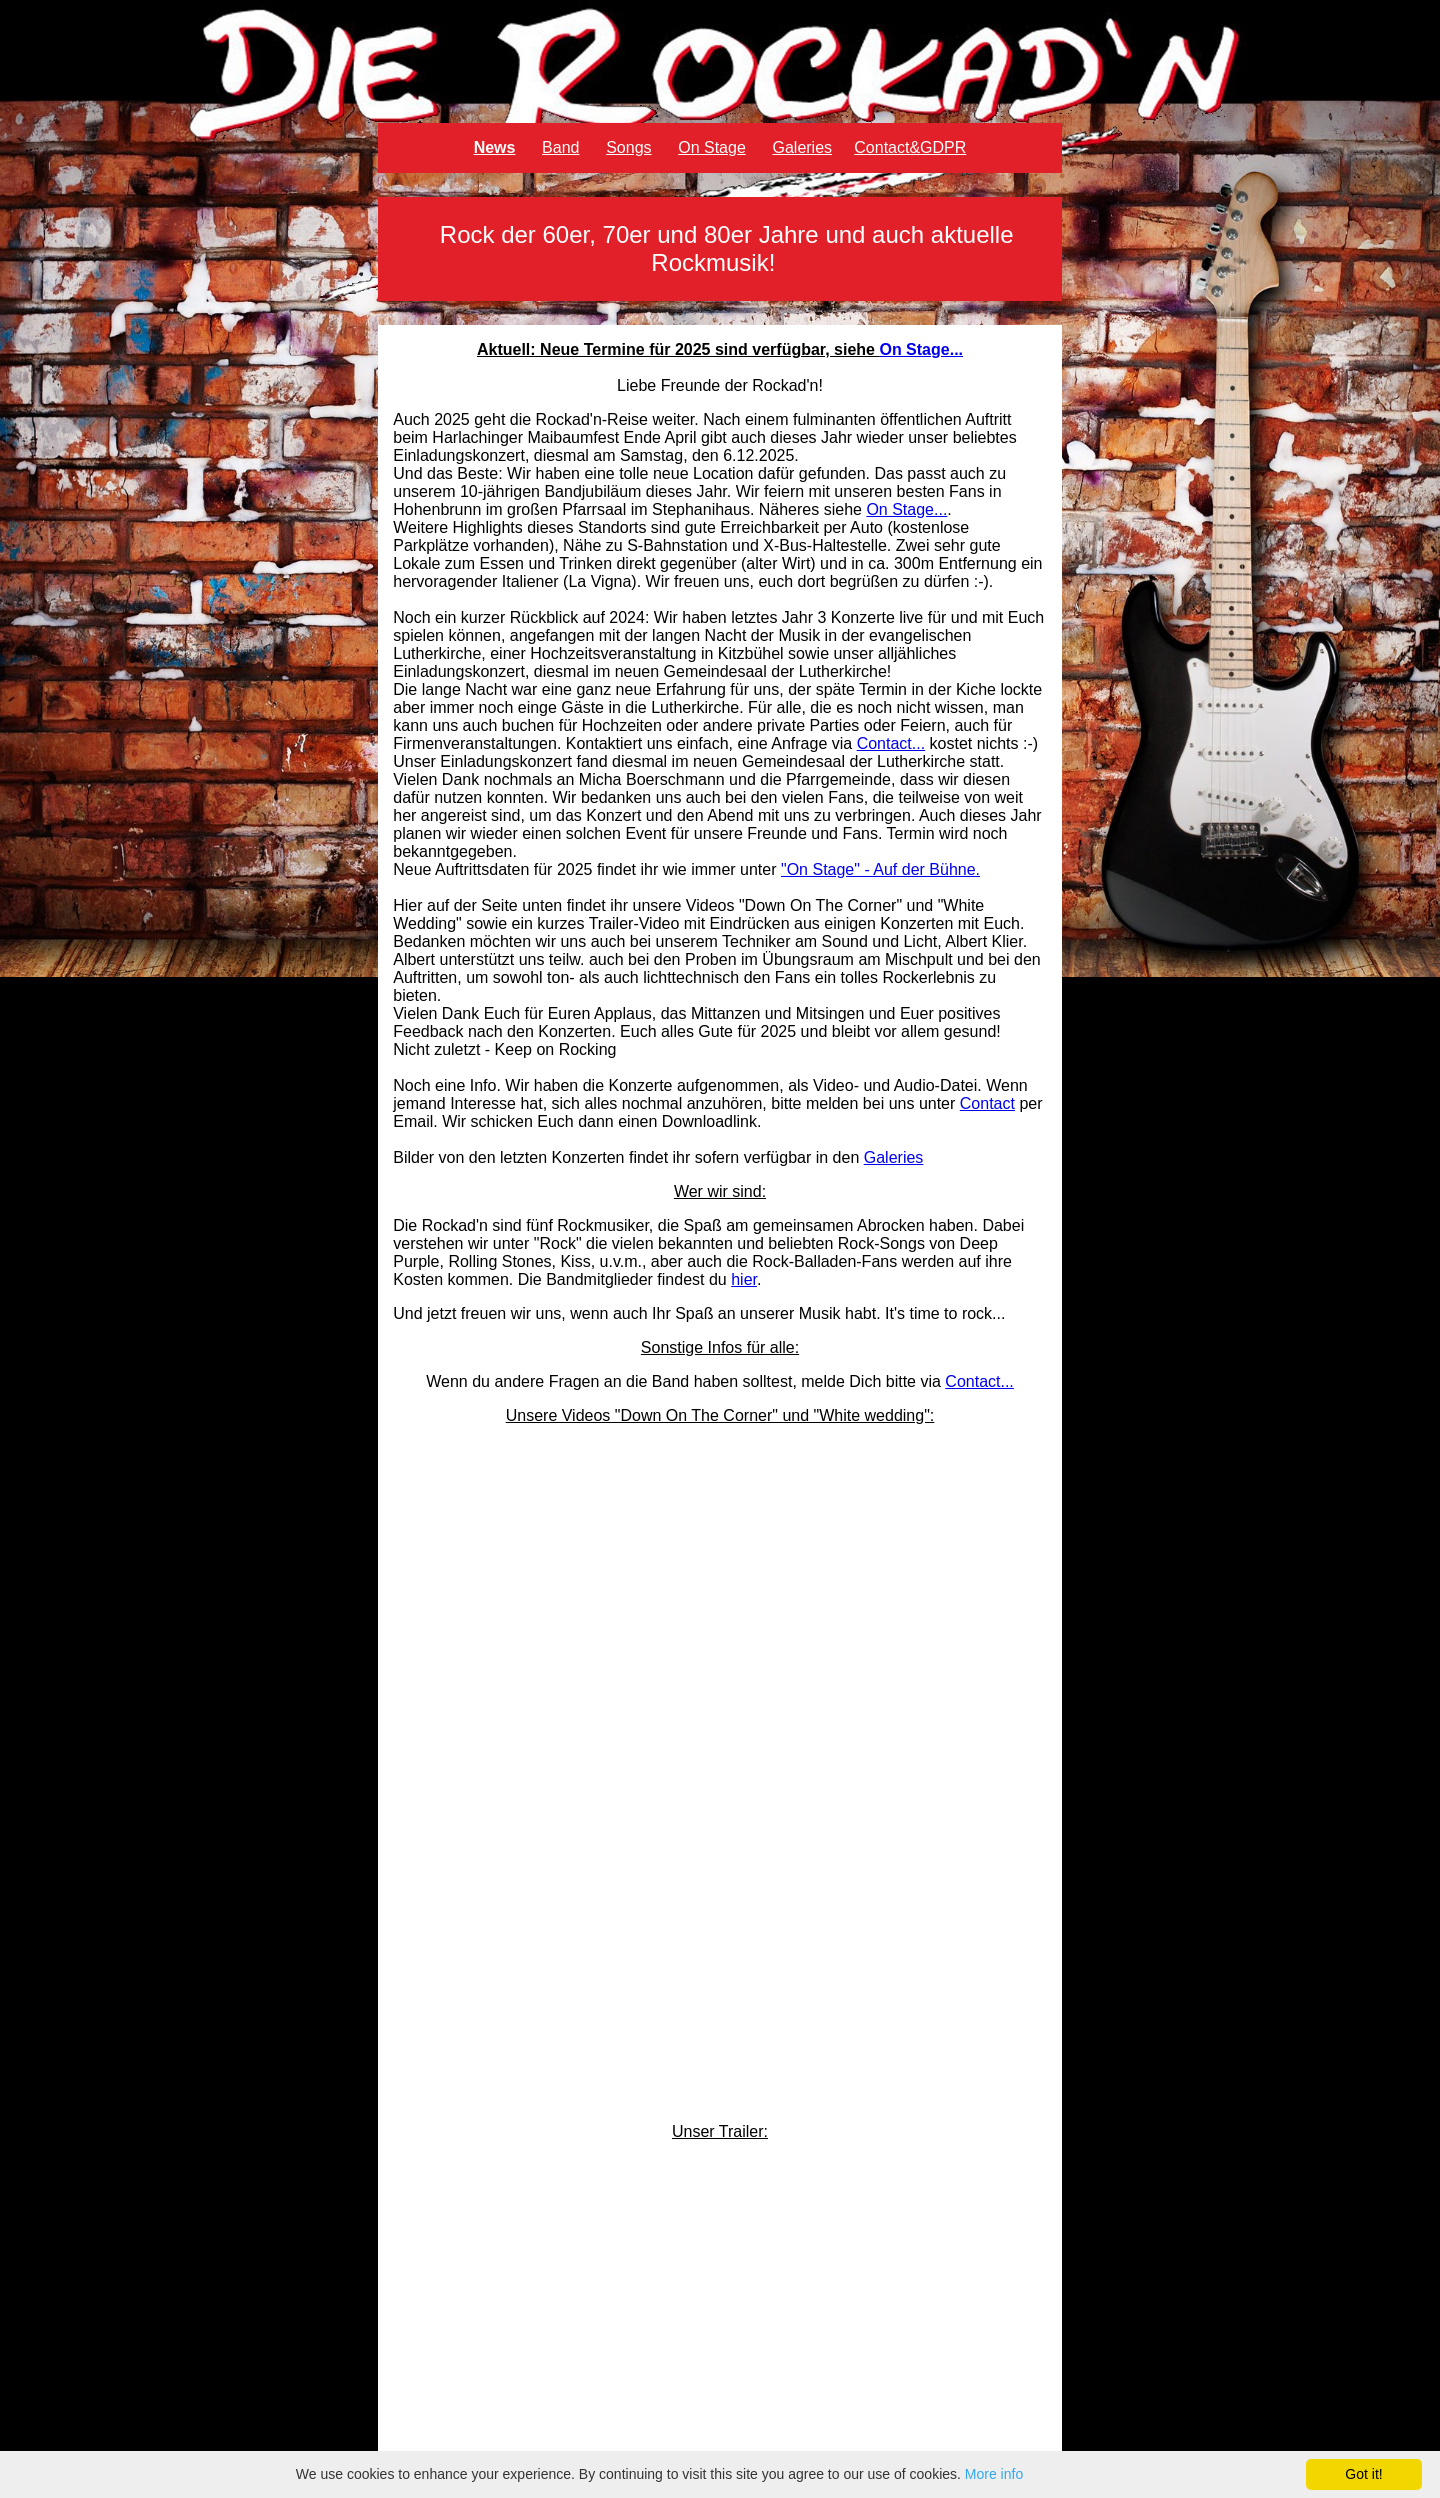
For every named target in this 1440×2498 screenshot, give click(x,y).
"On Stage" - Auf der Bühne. (880, 869)
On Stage (712, 147)
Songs (628, 147)
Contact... (891, 743)
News (495, 147)
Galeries (802, 147)
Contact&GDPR (910, 147)
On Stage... (921, 349)
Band (560, 147)
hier (744, 1279)
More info (994, 2474)
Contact (987, 1103)
